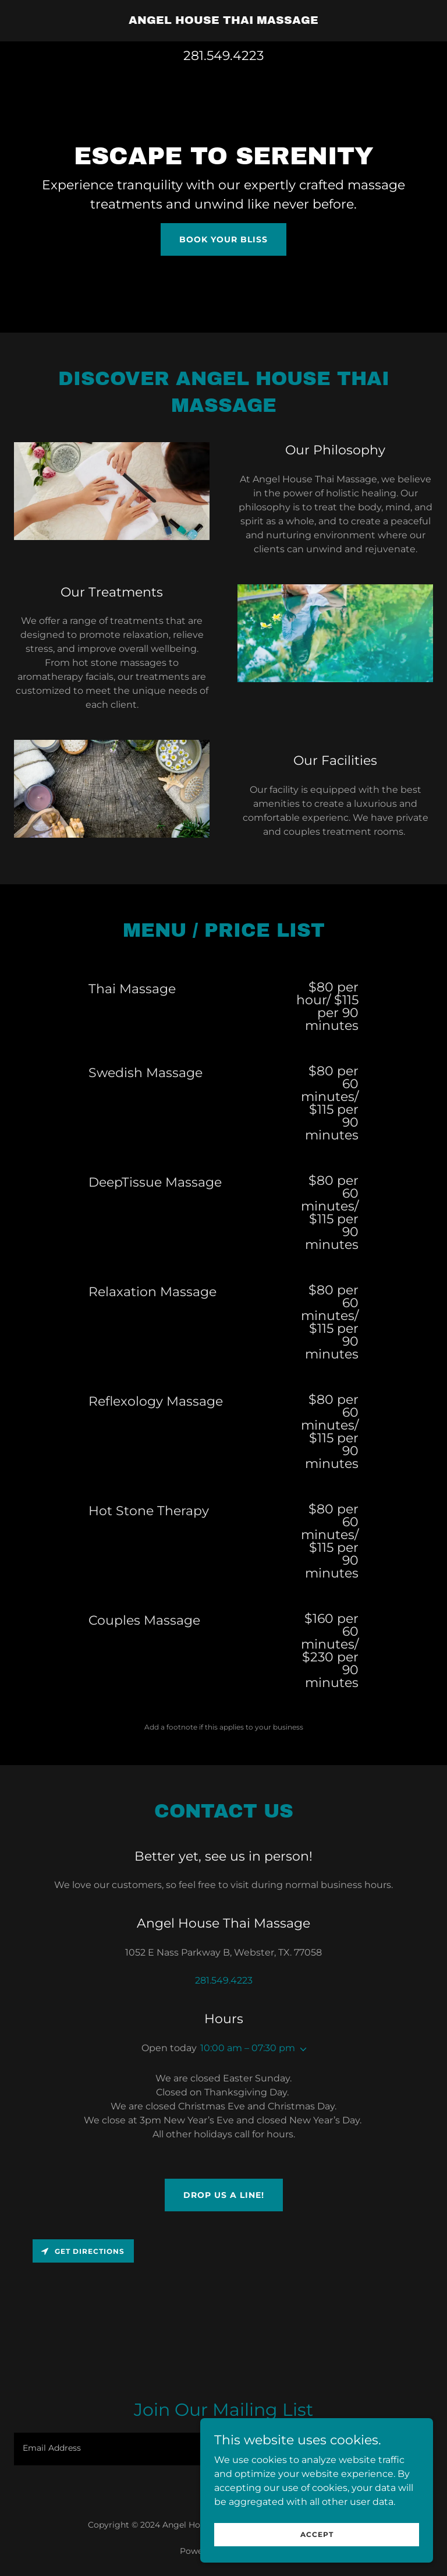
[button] (301, 2049)
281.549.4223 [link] (223, 55)
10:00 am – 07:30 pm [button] (247, 2047)
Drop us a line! (223, 2195)
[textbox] (178, 2449)
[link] (223, 20)
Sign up (394, 2449)
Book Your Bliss (223, 239)
